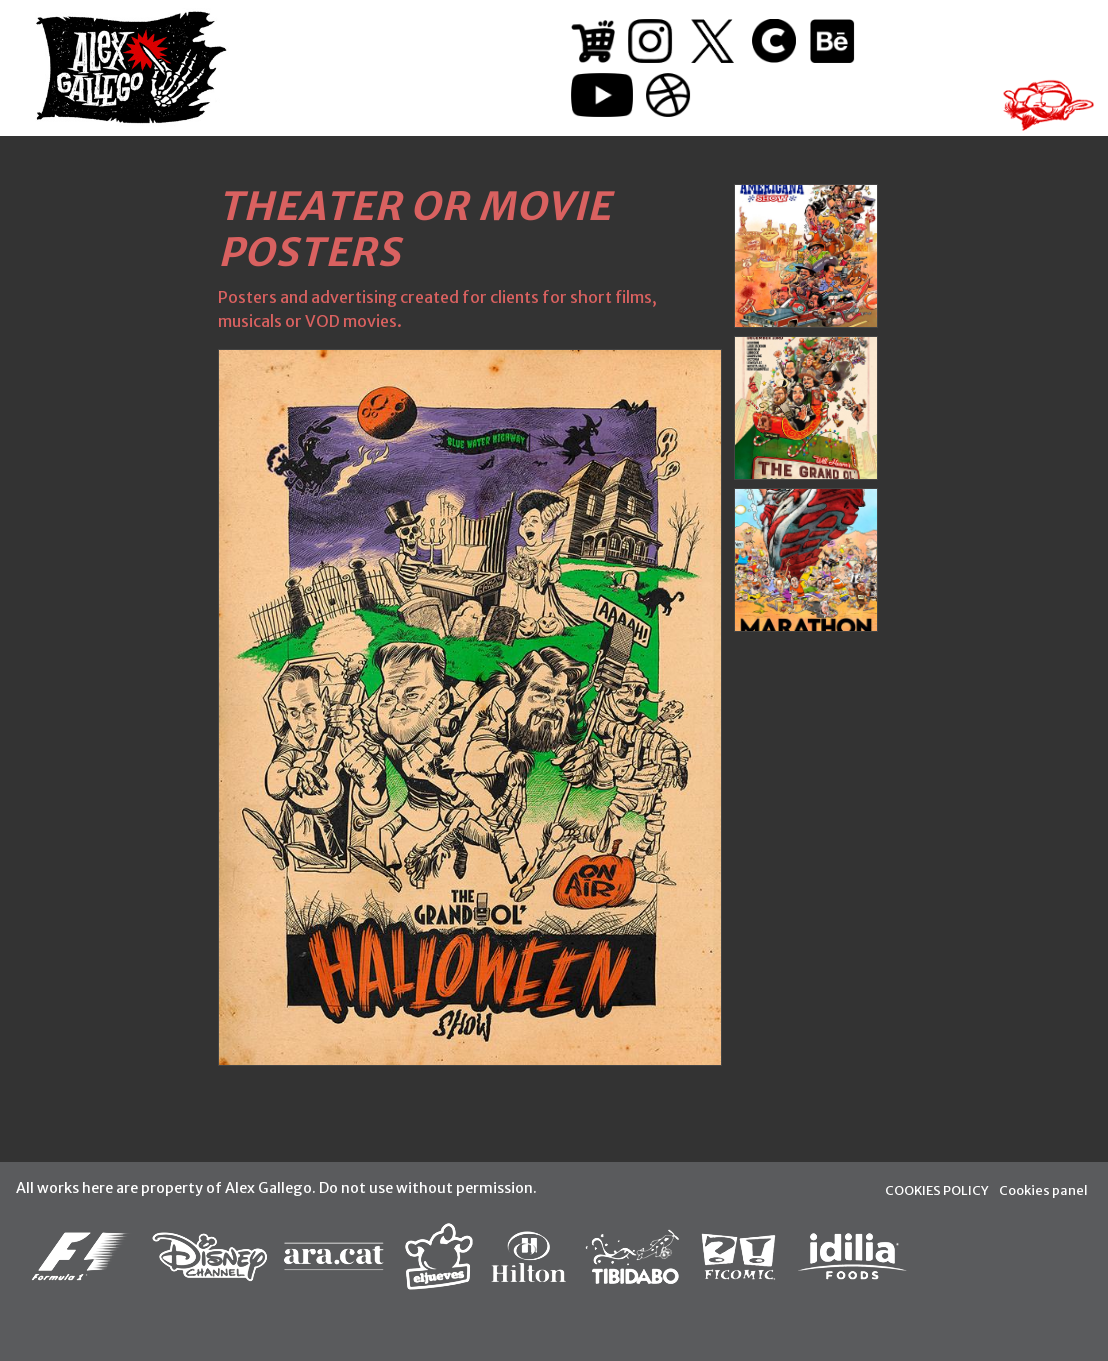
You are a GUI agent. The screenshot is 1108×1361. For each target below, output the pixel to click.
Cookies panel (1043, 1190)
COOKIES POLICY (937, 1190)
